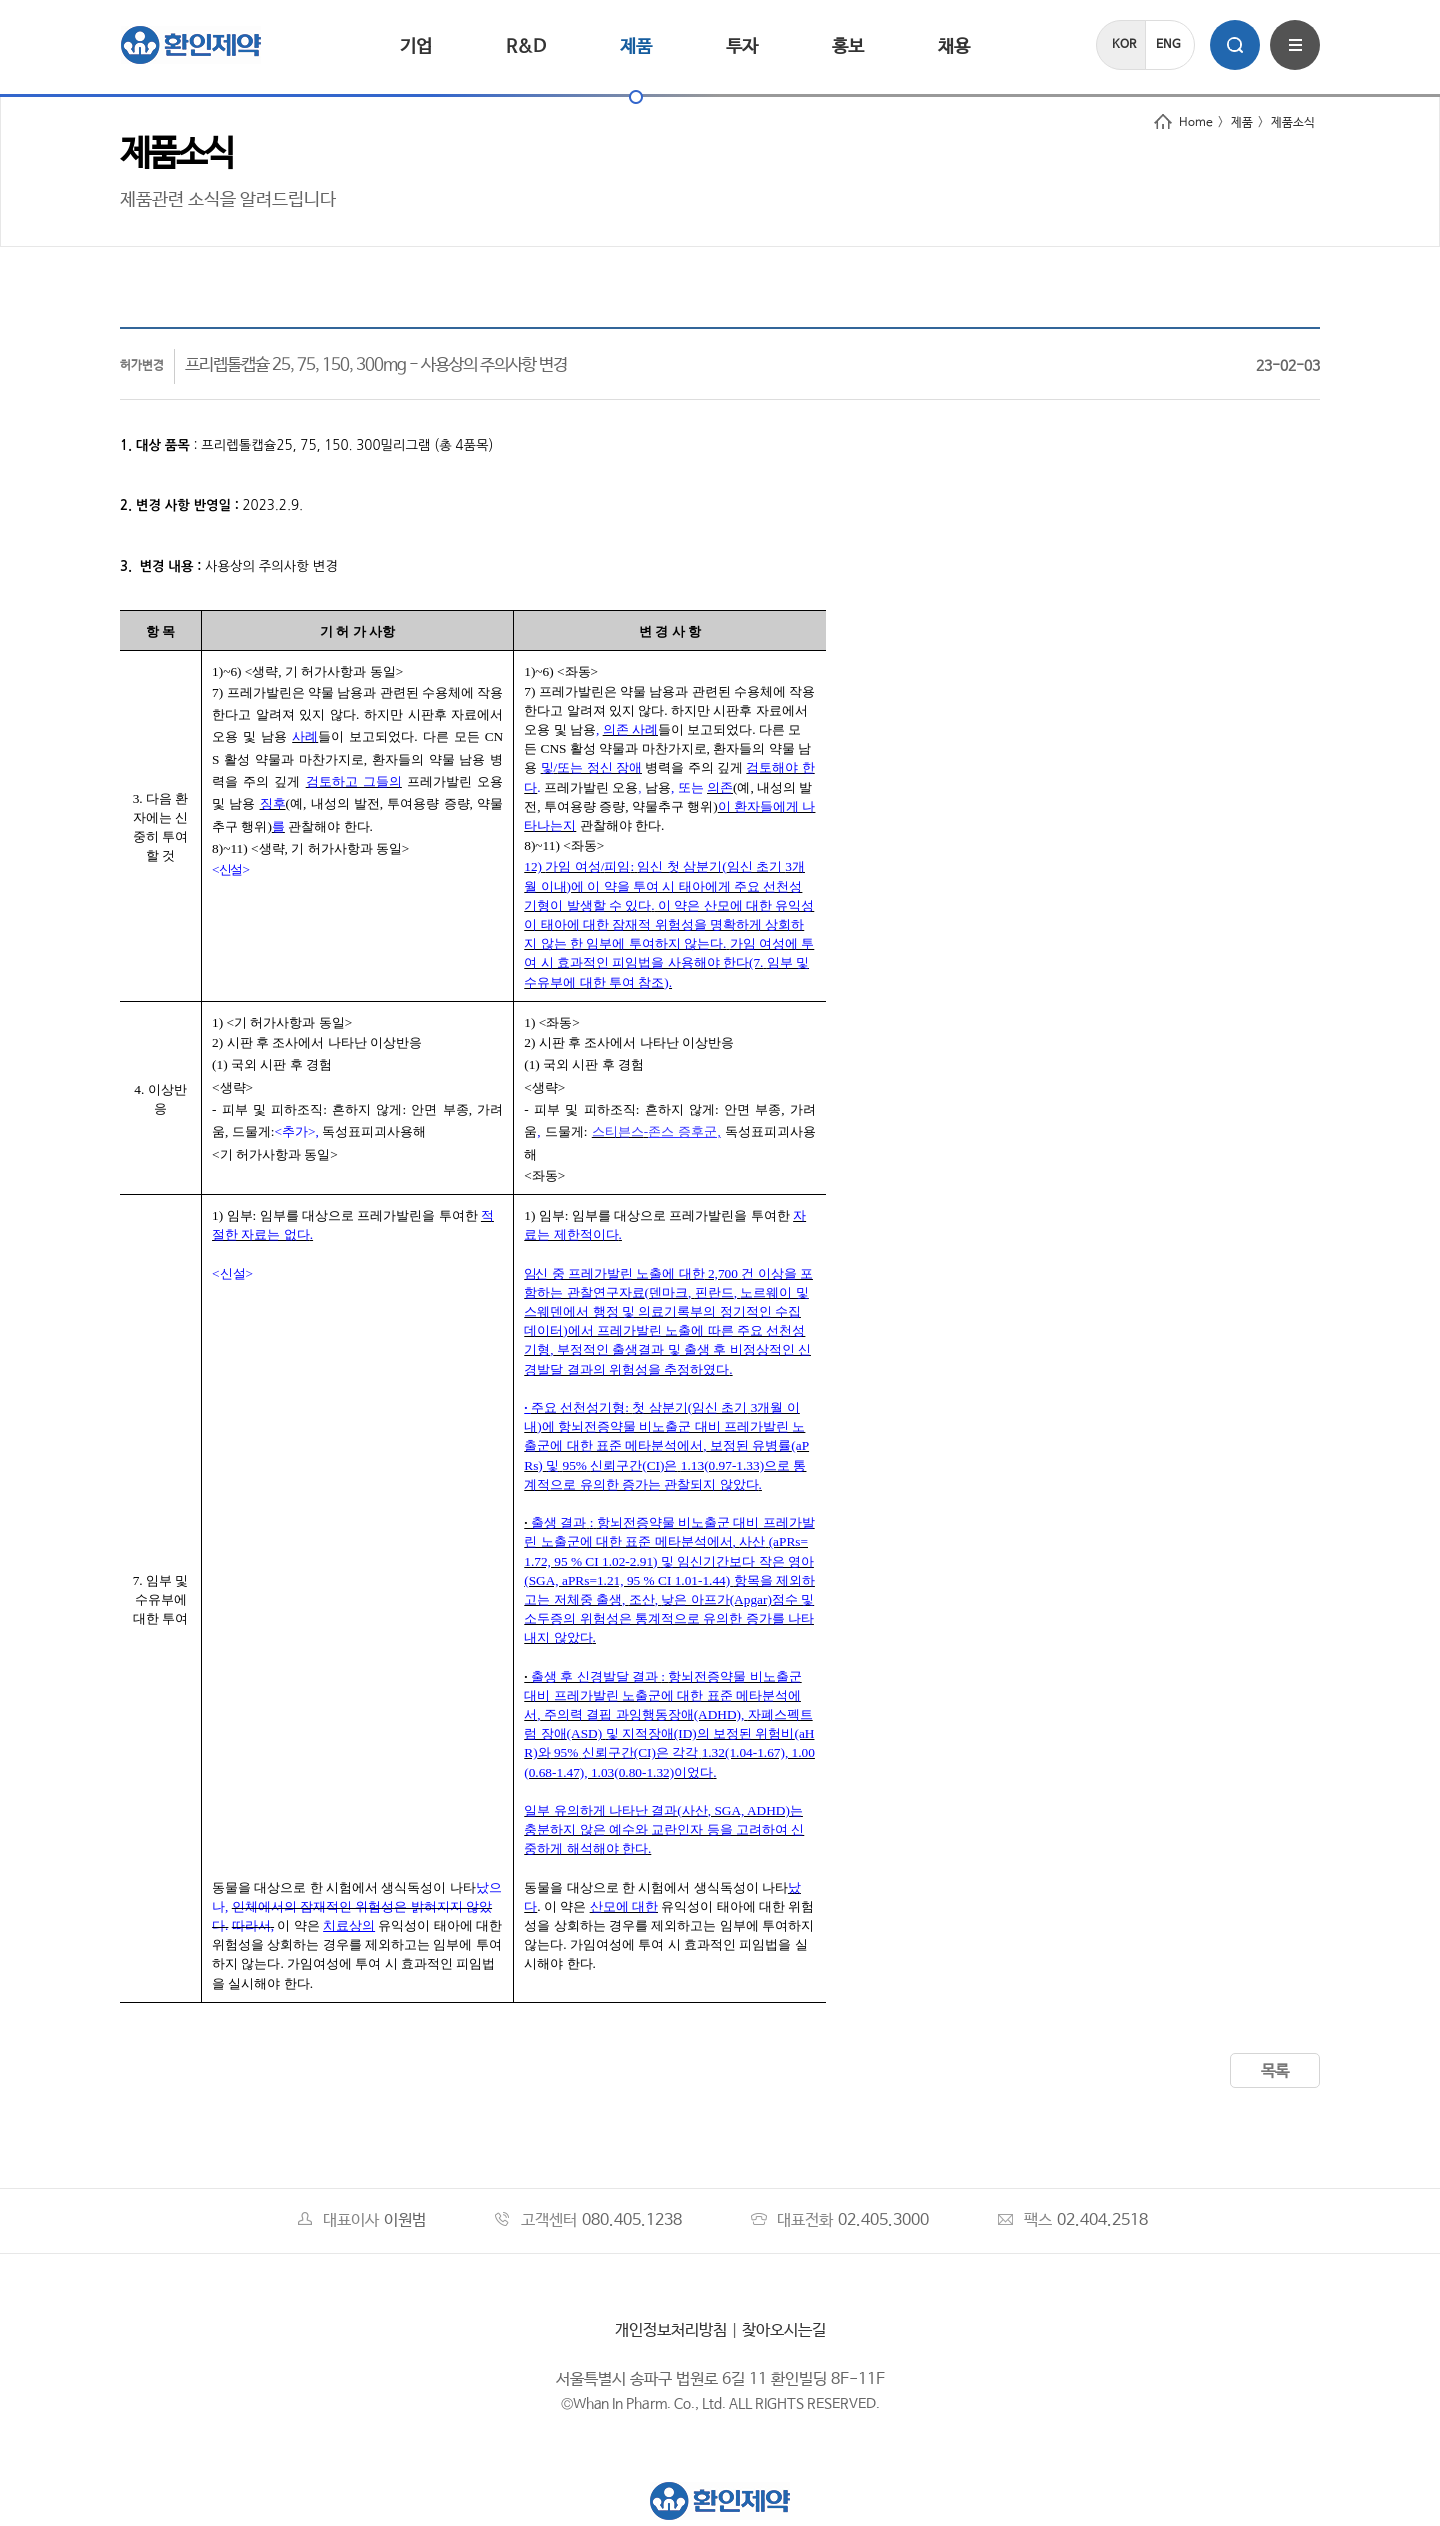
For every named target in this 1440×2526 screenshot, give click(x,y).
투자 (742, 47)
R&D (526, 47)
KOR (1124, 45)
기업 (416, 47)
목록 (1275, 2071)
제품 (636, 47)
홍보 (848, 47)
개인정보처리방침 (671, 2330)
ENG (1168, 45)
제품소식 (1293, 123)
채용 (954, 47)
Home (1183, 123)
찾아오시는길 (784, 2330)
